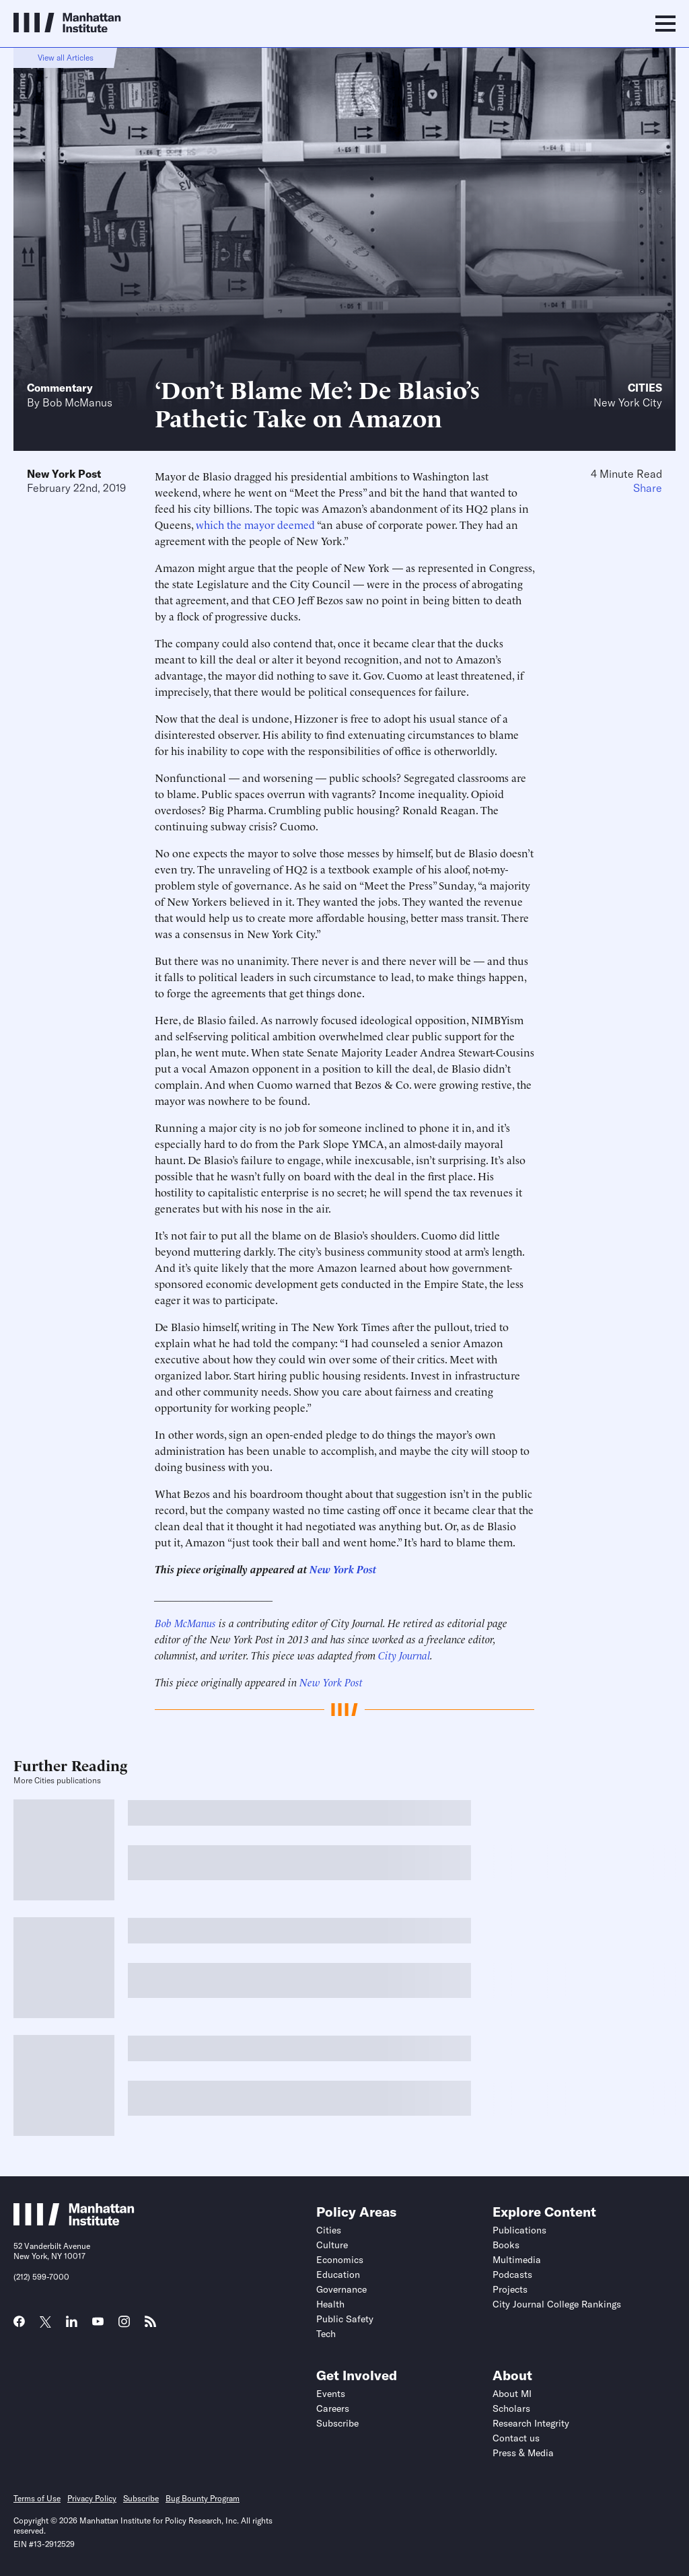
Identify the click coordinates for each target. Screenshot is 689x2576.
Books (506, 2245)
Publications (519, 2230)
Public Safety (344, 2319)
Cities (645, 387)
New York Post (64, 474)
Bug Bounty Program (203, 2498)
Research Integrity (531, 2423)
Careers (332, 2408)
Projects (510, 2289)
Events (330, 2394)
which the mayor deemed (255, 524)
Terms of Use (37, 2498)
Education (338, 2274)
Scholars (511, 2408)
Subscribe (337, 2423)
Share (647, 488)
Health (330, 2304)
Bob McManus (77, 402)
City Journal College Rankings (557, 2304)
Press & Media (523, 2453)
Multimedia (517, 2260)
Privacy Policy (91, 2498)
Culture (332, 2245)
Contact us (516, 2438)
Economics (339, 2260)
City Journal (404, 1654)
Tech (326, 2334)
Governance (341, 2289)
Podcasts (512, 2274)
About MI (512, 2394)
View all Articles (66, 57)
